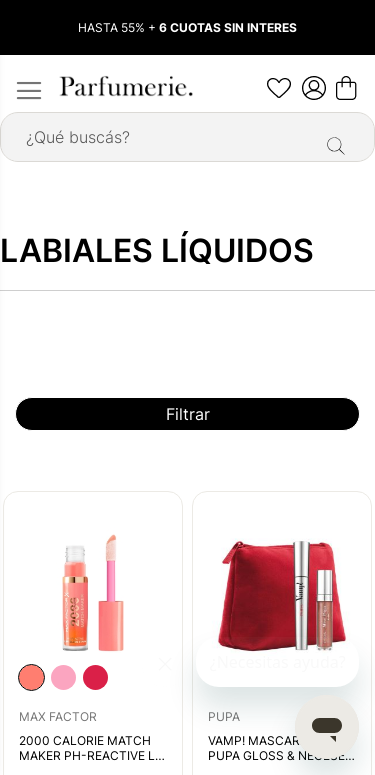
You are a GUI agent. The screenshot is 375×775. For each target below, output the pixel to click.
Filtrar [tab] (188, 414)
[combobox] (187, 137)
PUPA (224, 716)
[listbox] (63, 677)
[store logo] (125, 86)
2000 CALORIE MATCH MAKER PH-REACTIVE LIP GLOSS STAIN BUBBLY (92, 749)
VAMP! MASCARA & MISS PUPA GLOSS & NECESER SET (280, 749)
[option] (31, 677)
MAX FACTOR (58, 716)
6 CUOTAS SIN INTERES (228, 27)
